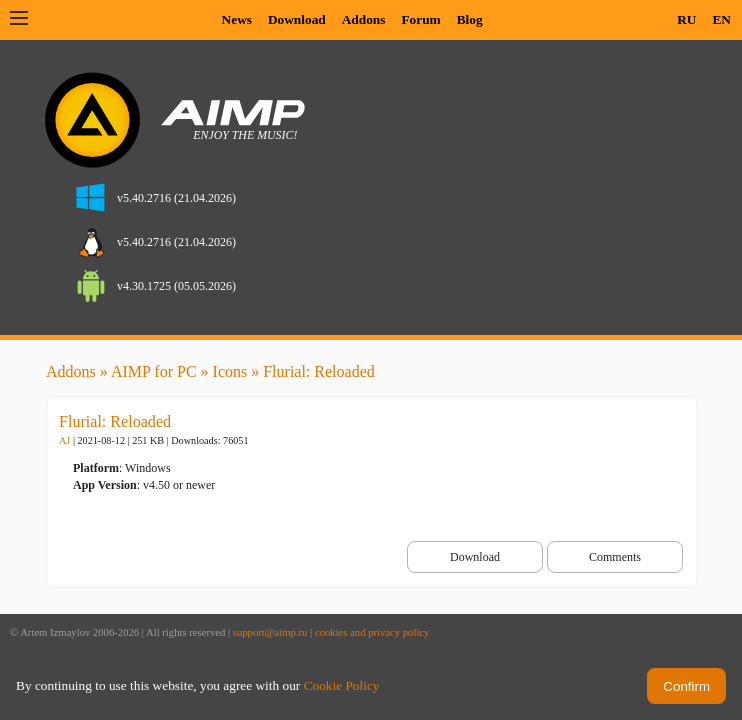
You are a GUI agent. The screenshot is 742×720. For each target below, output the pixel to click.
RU (686, 19)
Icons (230, 371)
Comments (615, 557)
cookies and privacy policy (372, 632)
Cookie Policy (342, 685)
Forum (420, 19)
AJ (64, 440)
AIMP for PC (154, 371)
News (237, 19)
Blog (470, 19)
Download (297, 19)
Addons (364, 19)
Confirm (686, 686)
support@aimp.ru (270, 632)
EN (721, 19)
